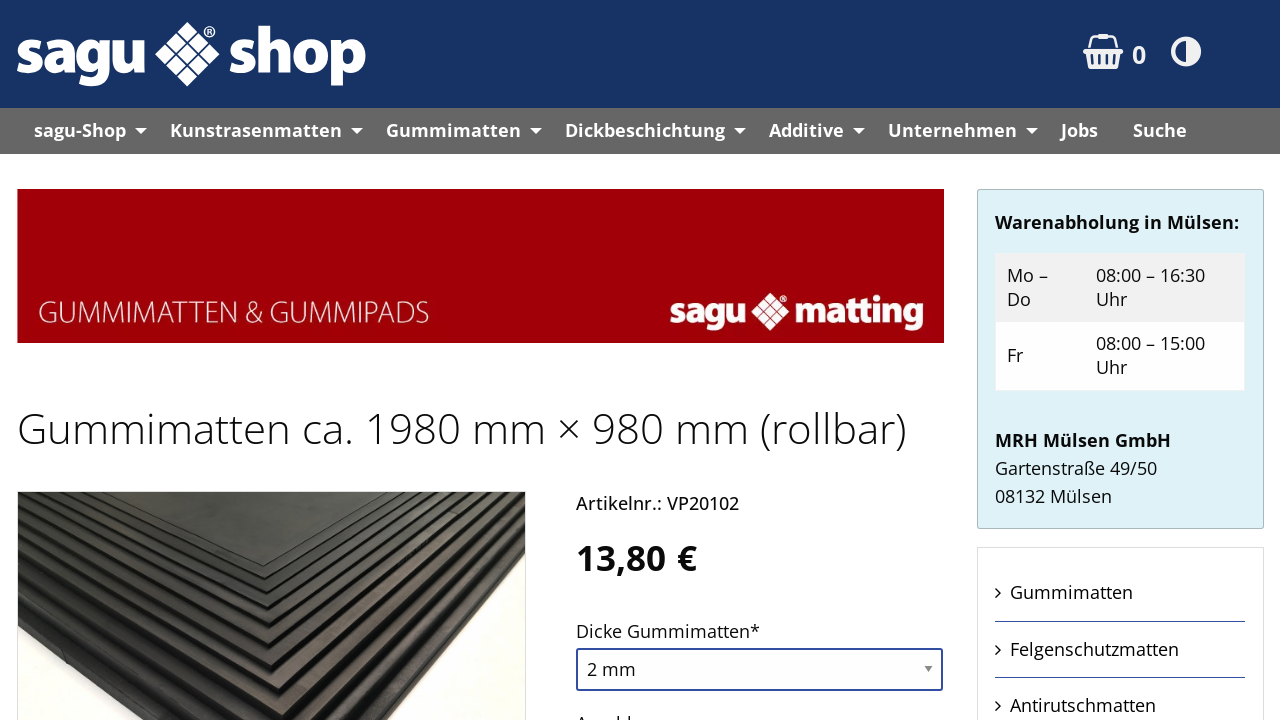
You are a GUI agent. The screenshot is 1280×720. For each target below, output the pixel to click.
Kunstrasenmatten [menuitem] (256, 130)
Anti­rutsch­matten (1083, 705)
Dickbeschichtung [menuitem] (645, 130)
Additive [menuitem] (806, 130)
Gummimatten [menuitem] (453, 130)
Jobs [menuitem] (1079, 130)
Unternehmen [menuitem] (952, 130)
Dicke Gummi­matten (668, 629)
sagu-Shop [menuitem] (80, 130)
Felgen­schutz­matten (1094, 649)
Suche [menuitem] (1160, 130)
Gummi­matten (1071, 592)
